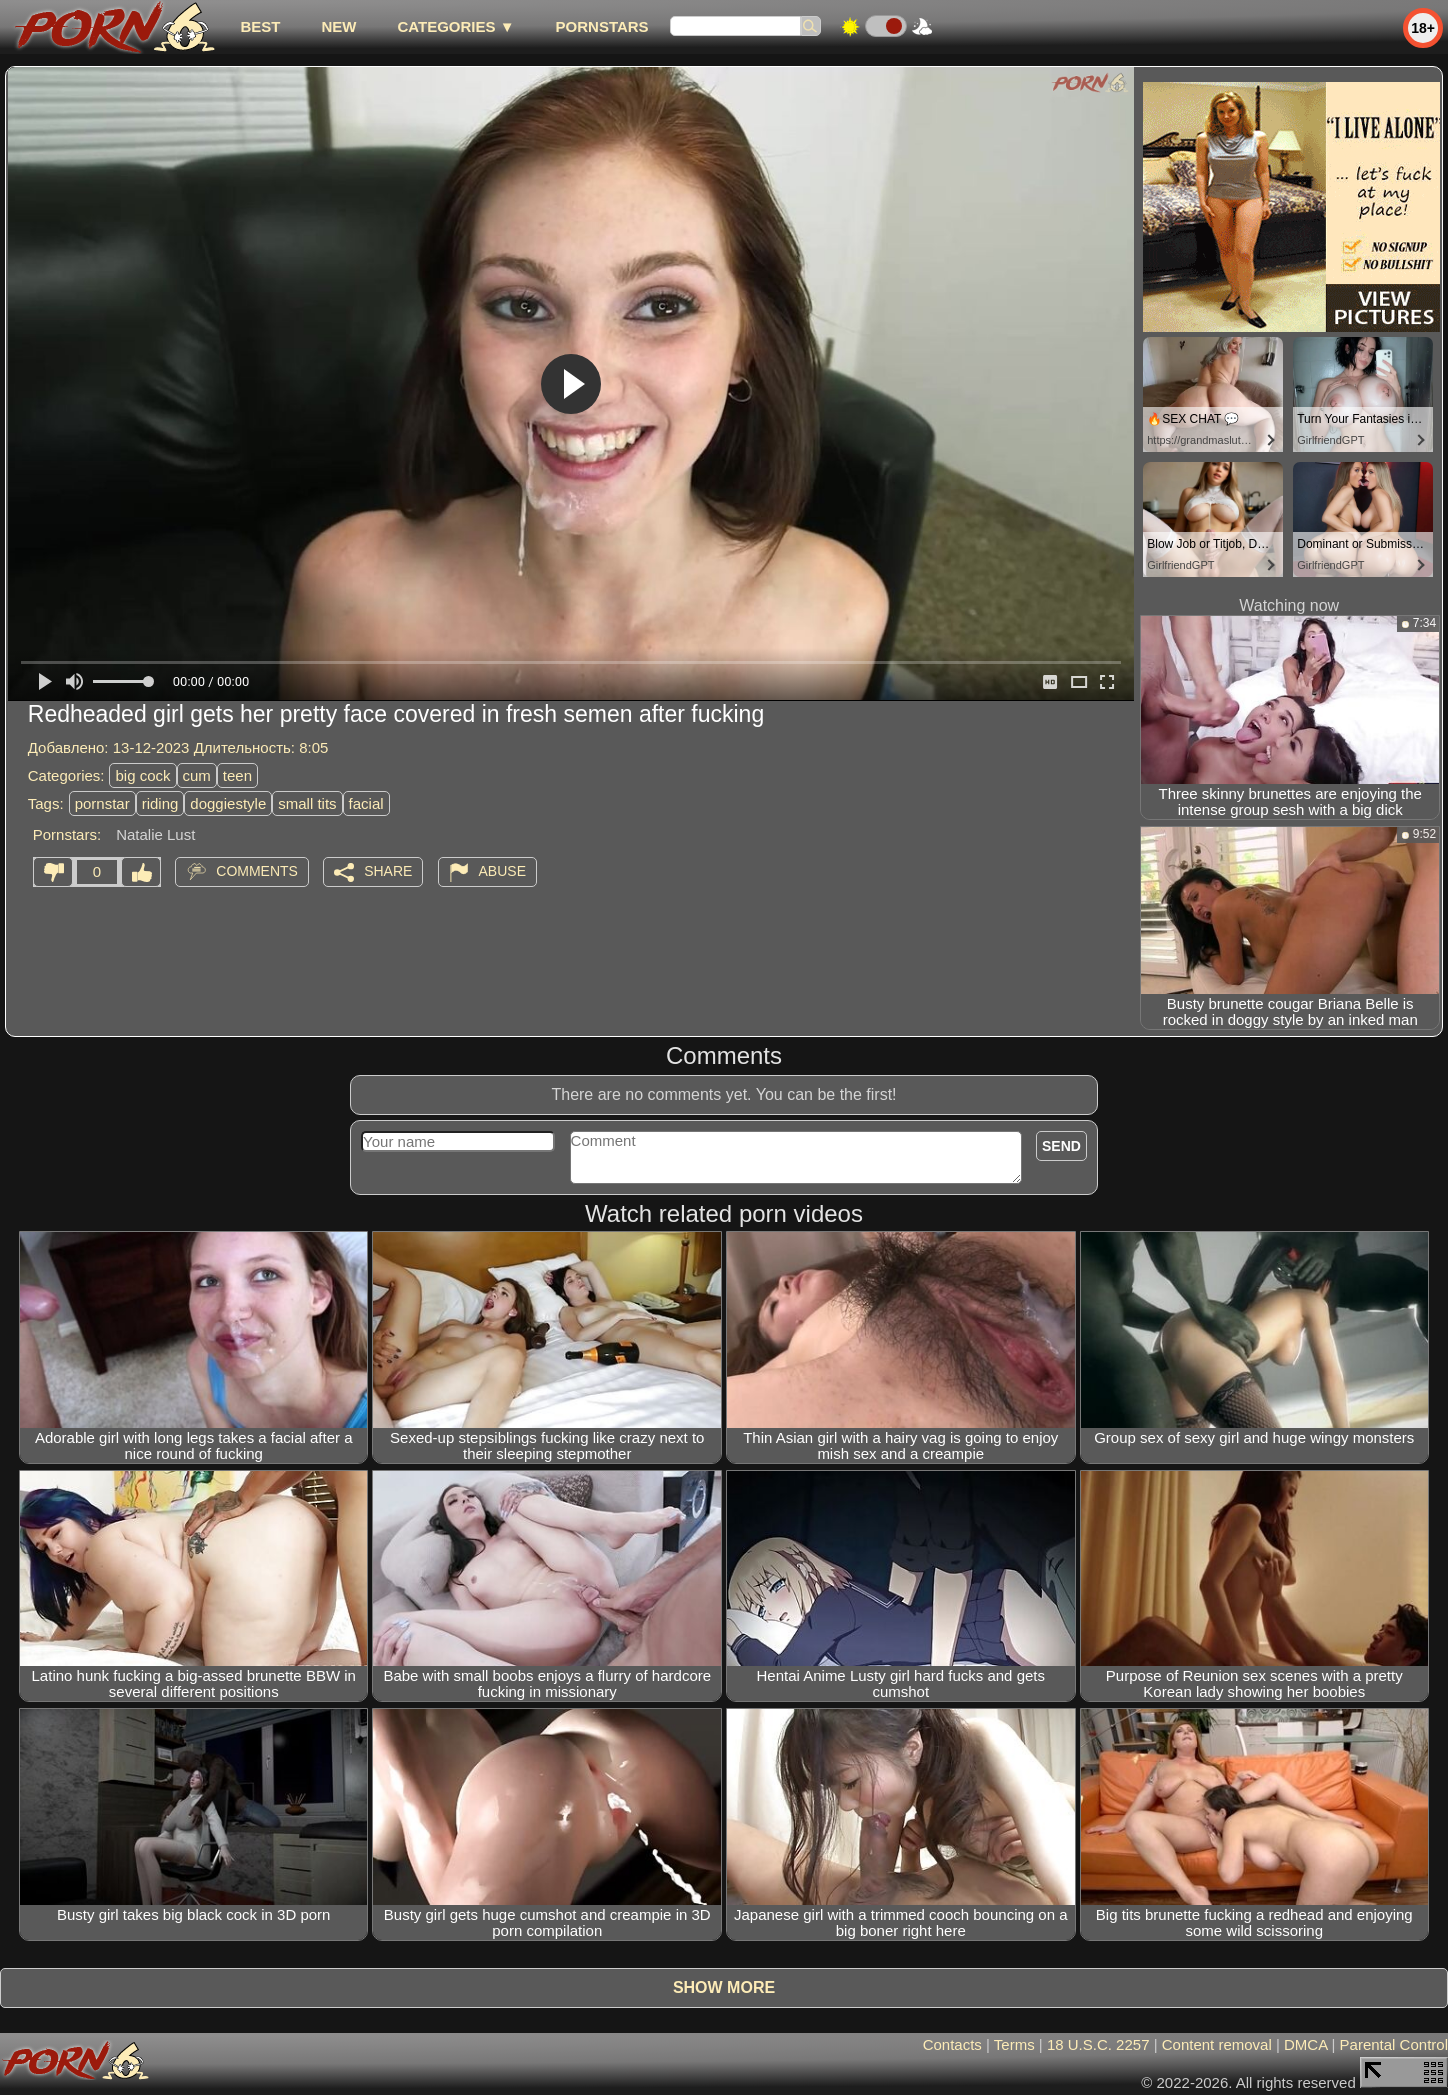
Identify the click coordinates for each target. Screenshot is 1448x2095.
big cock (142, 775)
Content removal (1217, 2044)
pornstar (102, 803)
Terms (1014, 2044)
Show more (724, 1987)
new (338, 26)
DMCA (1305, 2044)
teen (237, 775)
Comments (257, 871)
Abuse (502, 871)
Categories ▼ (455, 26)
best (260, 26)
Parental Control (1394, 2044)
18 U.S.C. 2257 (1098, 2044)
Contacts (952, 2044)
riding (160, 803)
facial (366, 803)
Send (1061, 1146)
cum (197, 775)
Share (388, 871)
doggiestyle (228, 803)
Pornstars (602, 26)
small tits (307, 803)
